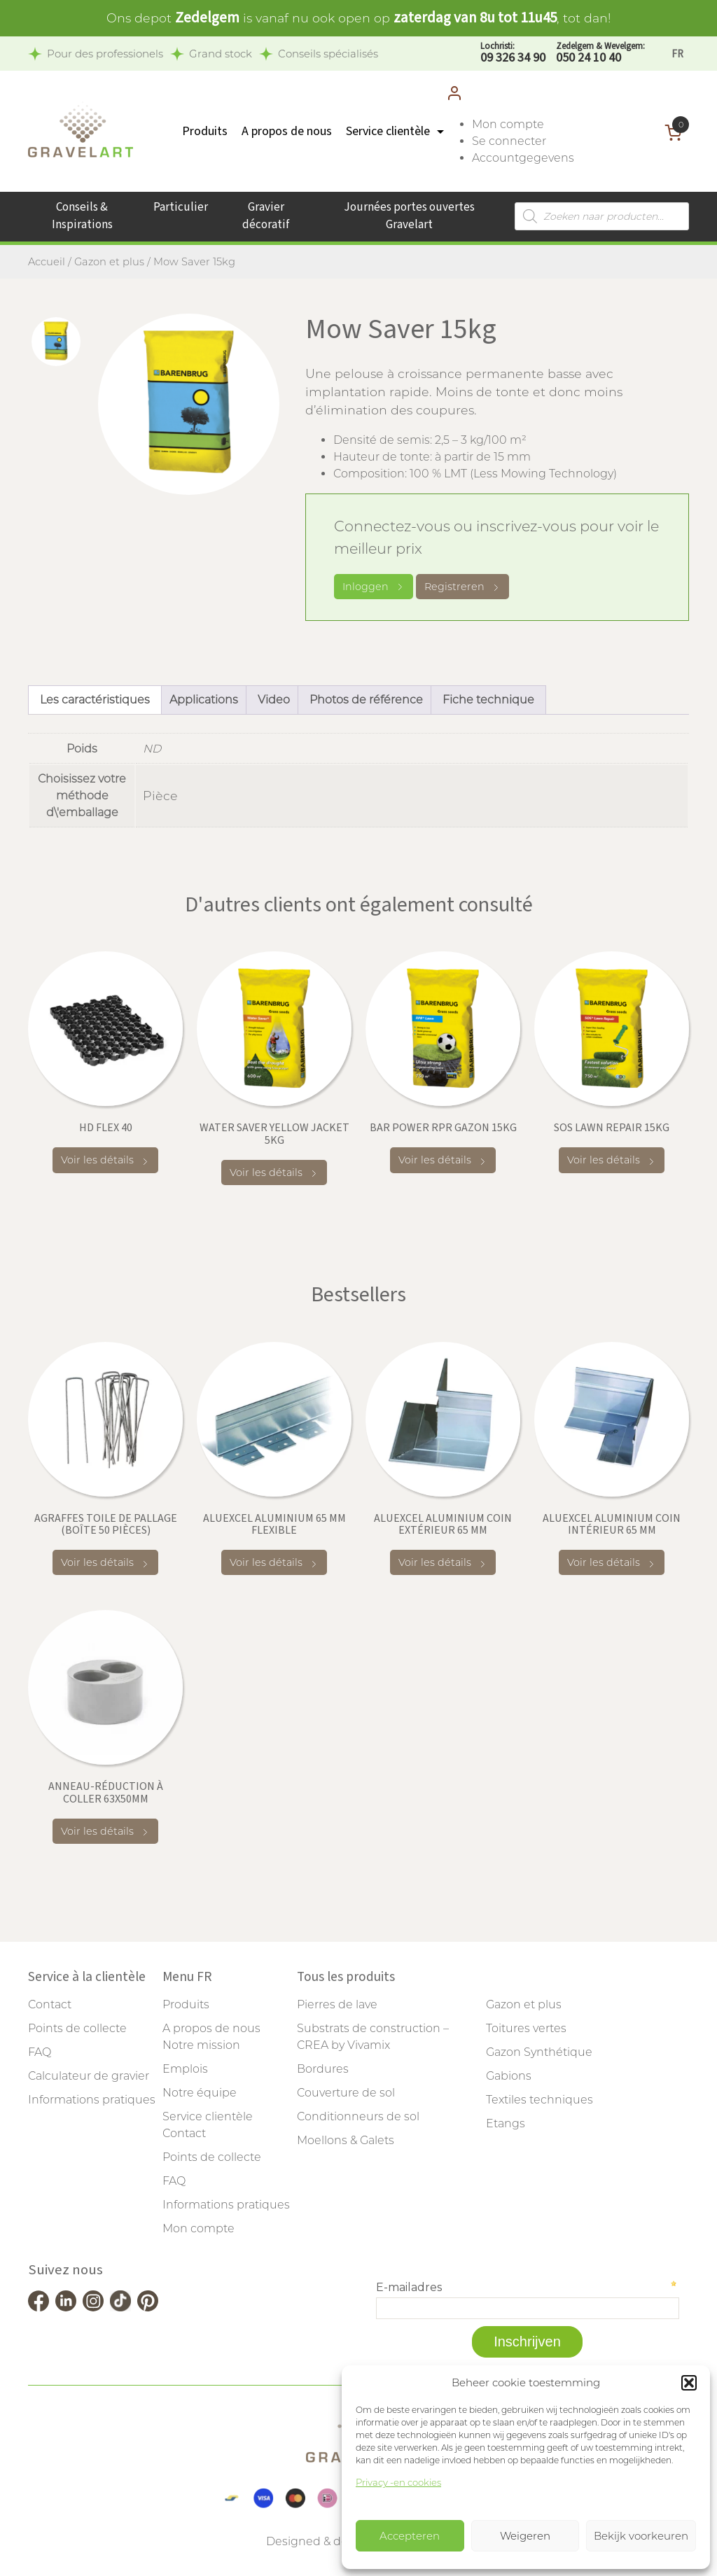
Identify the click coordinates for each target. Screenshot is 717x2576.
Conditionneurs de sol (358, 2116)
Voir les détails (105, 1160)
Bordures (323, 2069)
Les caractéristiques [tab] (95, 699)
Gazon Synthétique (539, 2052)
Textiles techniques (539, 2099)
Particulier (180, 207)
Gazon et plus (109, 261)
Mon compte (508, 124)
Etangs (505, 2123)
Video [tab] (274, 699)
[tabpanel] (188, 404)
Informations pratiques (91, 2099)
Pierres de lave (337, 2004)
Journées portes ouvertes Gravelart (409, 216)
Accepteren (410, 2535)
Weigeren (525, 2535)
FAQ (39, 2052)
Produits (205, 131)
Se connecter (509, 141)
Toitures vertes (526, 2028)
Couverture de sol (346, 2092)
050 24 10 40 (600, 53)
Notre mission (201, 2045)
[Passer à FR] (677, 53)
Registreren (462, 586)
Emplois (185, 2069)
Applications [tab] (203, 699)
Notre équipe (199, 2092)
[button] (689, 2383)
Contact (49, 2004)
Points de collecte (77, 2028)
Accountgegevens (523, 157)
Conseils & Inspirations (82, 216)
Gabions (508, 2075)
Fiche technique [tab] (488, 699)
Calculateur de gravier (88, 2075)
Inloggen (373, 586)
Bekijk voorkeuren (641, 2535)
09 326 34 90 (512, 53)
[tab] (56, 342)
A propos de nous (287, 131)
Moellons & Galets (345, 2140)
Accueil (46, 261)
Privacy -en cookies (398, 2482)
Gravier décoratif (266, 216)
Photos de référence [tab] (366, 699)
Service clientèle (388, 131)
